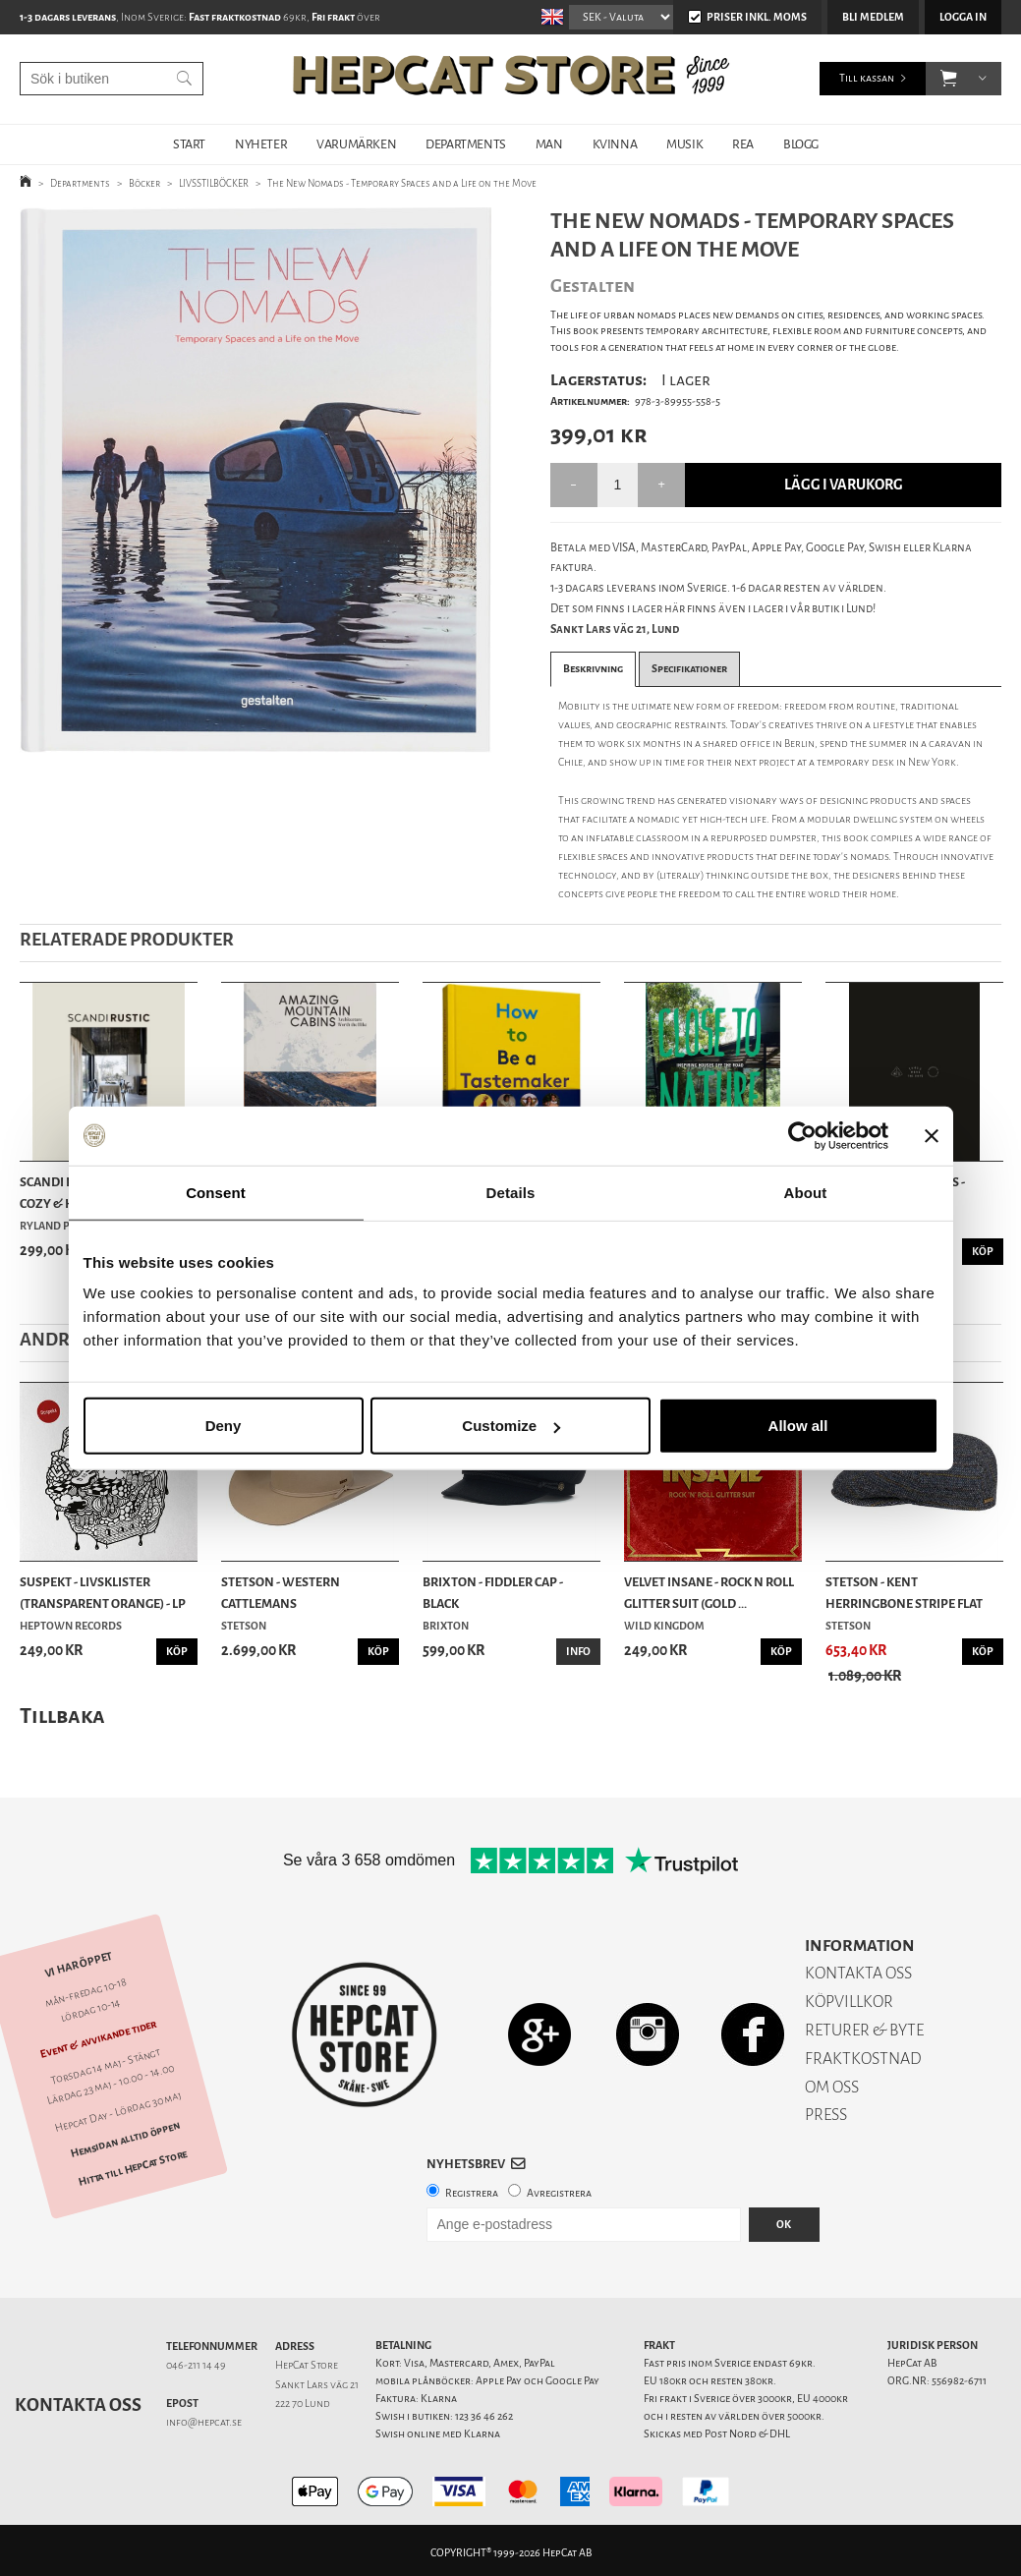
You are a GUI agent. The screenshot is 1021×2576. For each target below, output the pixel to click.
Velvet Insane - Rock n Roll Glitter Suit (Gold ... (709, 1593)
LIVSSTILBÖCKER (214, 183)
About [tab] (805, 1191)
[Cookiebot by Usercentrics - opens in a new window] (802, 1135)
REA (743, 144)
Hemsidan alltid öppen (126, 2139)
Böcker (144, 183)
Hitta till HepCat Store (133, 2167)
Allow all (798, 1425)
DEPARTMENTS (465, 144)
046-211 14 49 (196, 2365)
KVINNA (615, 144)
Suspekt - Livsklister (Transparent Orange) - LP (103, 1593)
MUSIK (684, 144)
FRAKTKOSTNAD (863, 2058)
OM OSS (832, 2087)
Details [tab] (511, 1191)
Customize (511, 1425)
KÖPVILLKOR (849, 2001)
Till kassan (866, 78)
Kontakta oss (78, 2405)
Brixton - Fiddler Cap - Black (493, 1593)
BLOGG (801, 144)
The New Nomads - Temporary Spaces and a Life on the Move (402, 183)
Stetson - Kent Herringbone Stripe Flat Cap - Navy (904, 1594)
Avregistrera (559, 2193)
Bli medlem (873, 17)
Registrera (471, 2193)
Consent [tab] (216, 1191)
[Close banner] (931, 1135)
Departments (80, 183)
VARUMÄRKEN (356, 144)
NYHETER (261, 144)
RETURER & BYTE (864, 2030)
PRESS (826, 2114)
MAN (549, 144)
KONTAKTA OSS (858, 1973)
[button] (948, 78)
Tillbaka (62, 1715)
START (189, 144)
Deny (223, 1425)
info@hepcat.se (204, 2422)
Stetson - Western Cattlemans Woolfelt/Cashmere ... (291, 1594)
